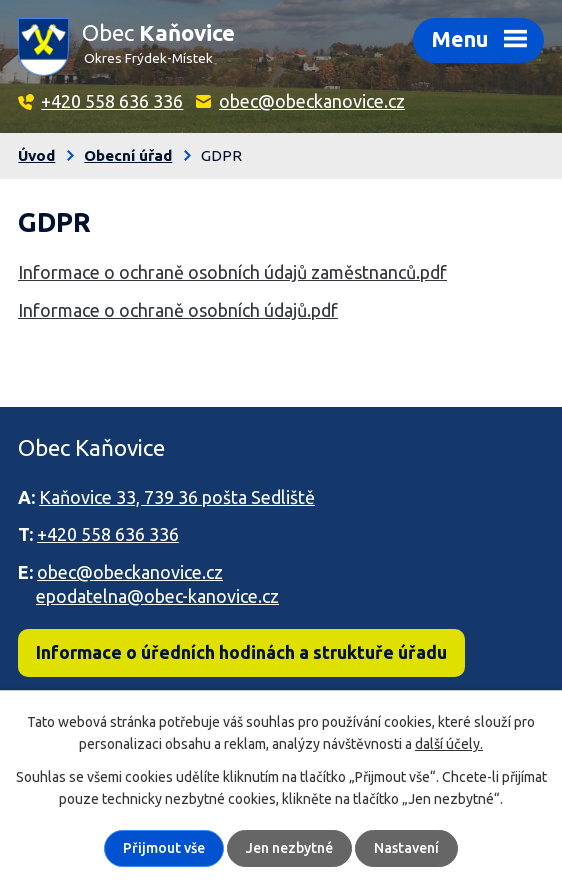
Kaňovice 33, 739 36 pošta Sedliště (177, 497)
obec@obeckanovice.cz (312, 101)
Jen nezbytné (289, 848)
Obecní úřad (128, 155)
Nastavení (406, 848)
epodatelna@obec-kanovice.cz (157, 596)
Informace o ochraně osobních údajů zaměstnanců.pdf (232, 272)
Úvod (36, 155)
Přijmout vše (164, 848)
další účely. (449, 744)
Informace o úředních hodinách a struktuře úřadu (241, 652)
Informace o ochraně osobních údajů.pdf (178, 310)
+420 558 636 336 (112, 101)
